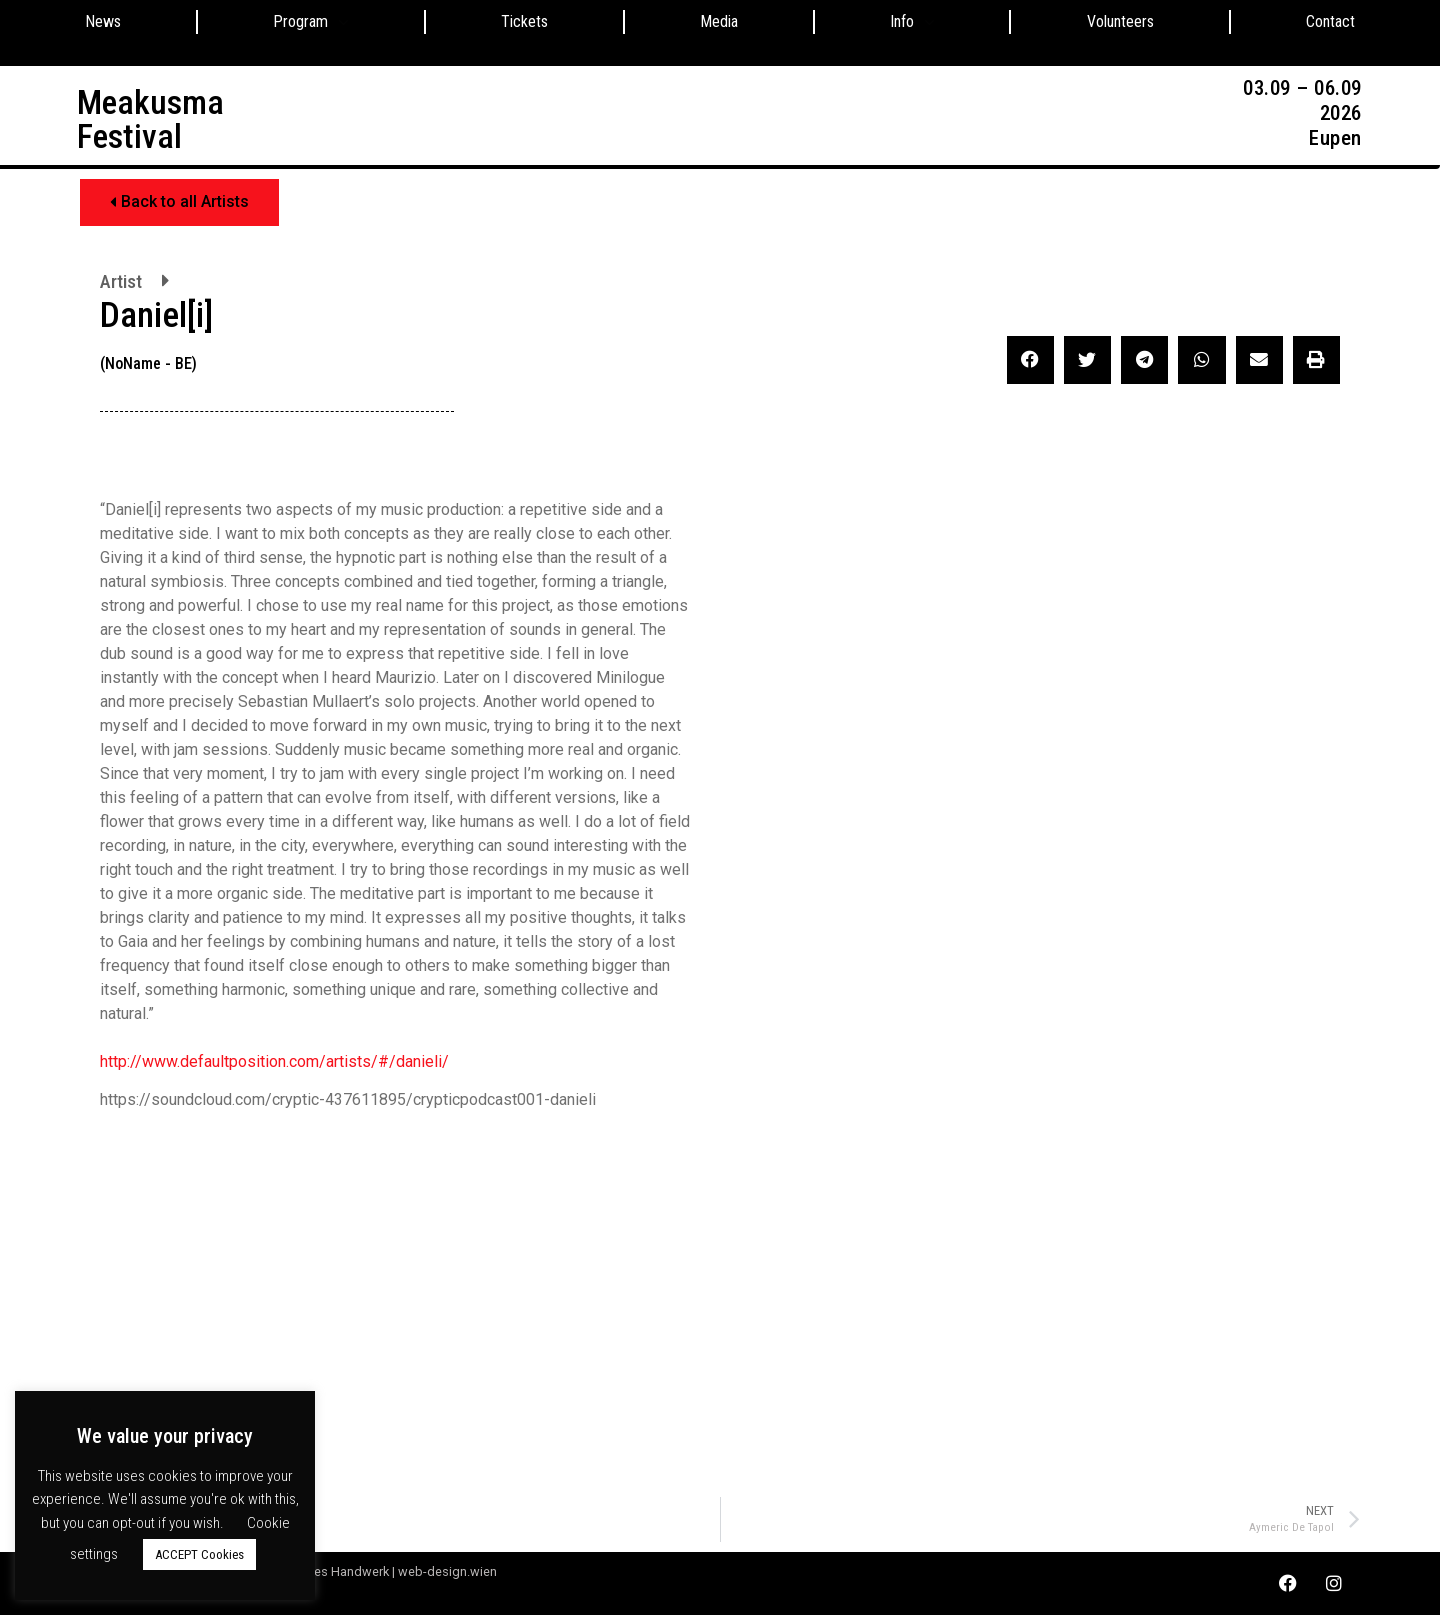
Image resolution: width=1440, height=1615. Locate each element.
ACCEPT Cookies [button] (199, 1554)
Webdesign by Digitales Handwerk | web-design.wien (344, 1571)
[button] (179, 202)
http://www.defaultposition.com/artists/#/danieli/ (274, 1061)
